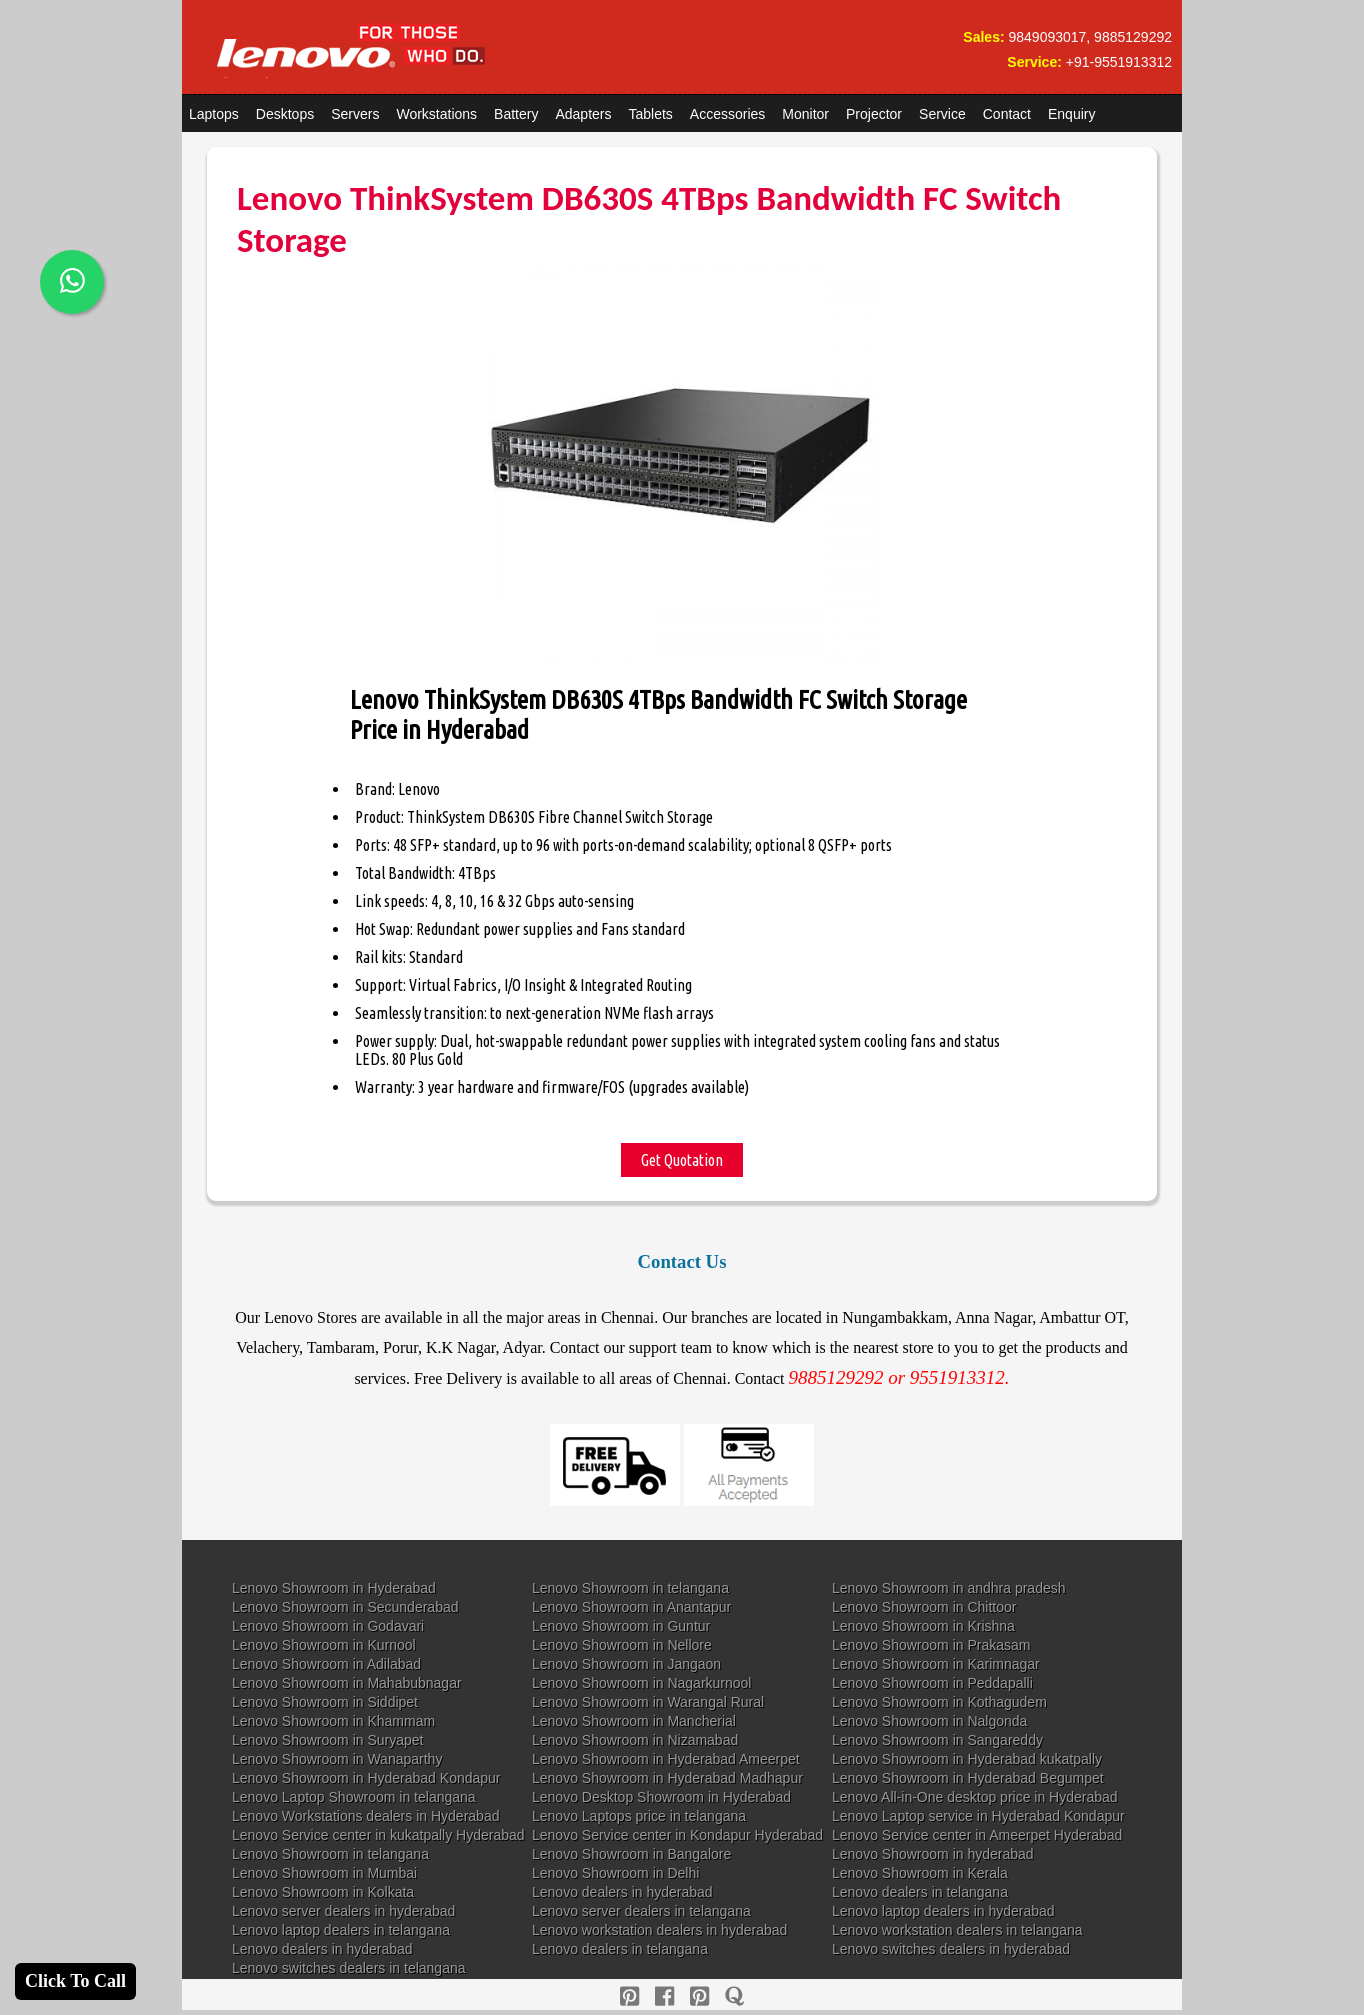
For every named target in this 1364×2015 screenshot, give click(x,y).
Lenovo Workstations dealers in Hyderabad (365, 1816)
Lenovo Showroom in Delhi (615, 1873)
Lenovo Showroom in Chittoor (924, 1607)
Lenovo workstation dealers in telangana (957, 1930)
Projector (874, 114)
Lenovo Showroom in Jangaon (626, 1664)
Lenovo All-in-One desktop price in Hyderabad (975, 1797)
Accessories (727, 114)
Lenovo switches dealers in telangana (349, 1968)
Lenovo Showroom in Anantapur (631, 1607)
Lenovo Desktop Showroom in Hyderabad (661, 1797)
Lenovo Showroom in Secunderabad (345, 1607)
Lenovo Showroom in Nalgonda (929, 1721)
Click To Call (75, 1981)
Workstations (436, 114)
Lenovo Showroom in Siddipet (325, 1702)
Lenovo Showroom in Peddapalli (932, 1683)
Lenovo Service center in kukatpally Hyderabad (378, 1835)
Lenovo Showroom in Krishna (923, 1626)
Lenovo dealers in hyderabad (622, 1892)
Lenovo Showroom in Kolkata (323, 1892)
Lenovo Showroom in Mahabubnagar (347, 1683)
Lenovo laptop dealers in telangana (341, 1930)
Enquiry (1071, 114)
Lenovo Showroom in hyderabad (933, 1854)
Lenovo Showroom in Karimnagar (936, 1664)
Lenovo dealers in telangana (920, 1892)
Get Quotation (682, 1160)
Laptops (214, 114)
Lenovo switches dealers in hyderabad (951, 1949)
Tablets (651, 114)
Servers (355, 114)
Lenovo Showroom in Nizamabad (635, 1740)
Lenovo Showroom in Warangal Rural (648, 1702)
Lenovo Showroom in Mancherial (634, 1721)
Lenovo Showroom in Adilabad (326, 1664)
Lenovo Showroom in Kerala (920, 1873)
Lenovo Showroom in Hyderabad (334, 1588)
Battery (516, 114)
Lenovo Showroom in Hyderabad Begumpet (968, 1778)
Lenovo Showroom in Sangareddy (937, 1740)
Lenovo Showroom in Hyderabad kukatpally (967, 1759)
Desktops (285, 114)
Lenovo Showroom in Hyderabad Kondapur (366, 1778)
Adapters (583, 114)
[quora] (734, 1996)
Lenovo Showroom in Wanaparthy (337, 1759)
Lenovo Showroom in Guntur (621, 1626)
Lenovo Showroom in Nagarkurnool (641, 1683)
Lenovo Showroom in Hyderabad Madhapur (667, 1778)
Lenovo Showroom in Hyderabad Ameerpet (666, 1759)
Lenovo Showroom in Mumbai (324, 1873)
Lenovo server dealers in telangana (641, 1911)
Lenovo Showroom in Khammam (333, 1721)
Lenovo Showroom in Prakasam (931, 1645)
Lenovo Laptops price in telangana (639, 1816)
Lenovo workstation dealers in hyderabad (659, 1930)
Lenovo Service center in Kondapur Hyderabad (677, 1835)
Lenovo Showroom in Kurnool (324, 1645)
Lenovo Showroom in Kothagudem (939, 1702)
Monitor (805, 114)
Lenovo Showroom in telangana (630, 1588)
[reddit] (699, 1996)
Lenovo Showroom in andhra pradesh (949, 1588)
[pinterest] (629, 1996)
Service (942, 114)
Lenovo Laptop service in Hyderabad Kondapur (978, 1816)
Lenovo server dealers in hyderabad (343, 1911)
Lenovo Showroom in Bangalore (631, 1854)
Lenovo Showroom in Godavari (328, 1626)
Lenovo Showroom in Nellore (622, 1645)
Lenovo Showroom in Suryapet (327, 1740)
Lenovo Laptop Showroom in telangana (354, 1797)
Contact (1007, 114)
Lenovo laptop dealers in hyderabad (943, 1911)
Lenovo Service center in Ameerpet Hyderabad (977, 1835)
